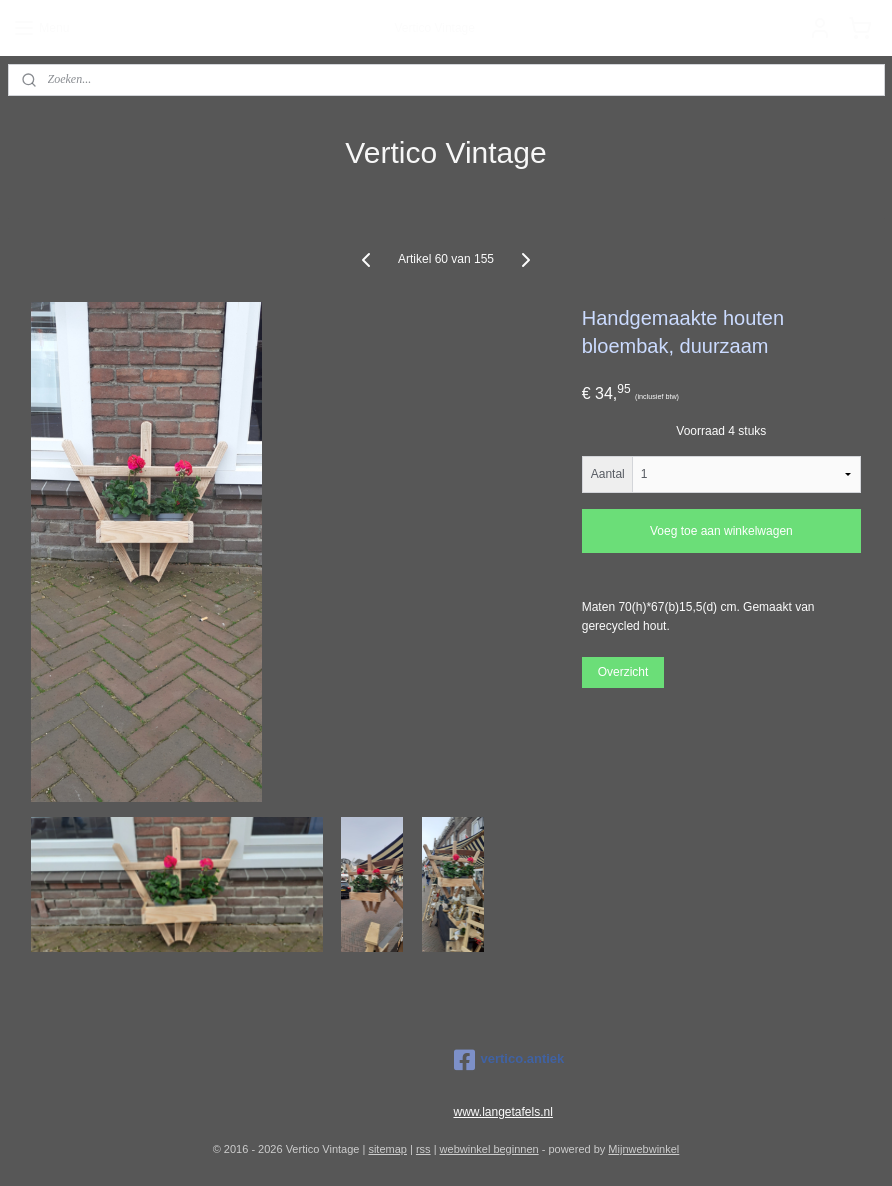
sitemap (387, 1149)
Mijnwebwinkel (643, 1149)
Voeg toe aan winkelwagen (721, 531)
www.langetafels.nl (503, 1112)
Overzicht (623, 671)
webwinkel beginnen (489, 1149)
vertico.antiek (509, 1060)
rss (423, 1149)
